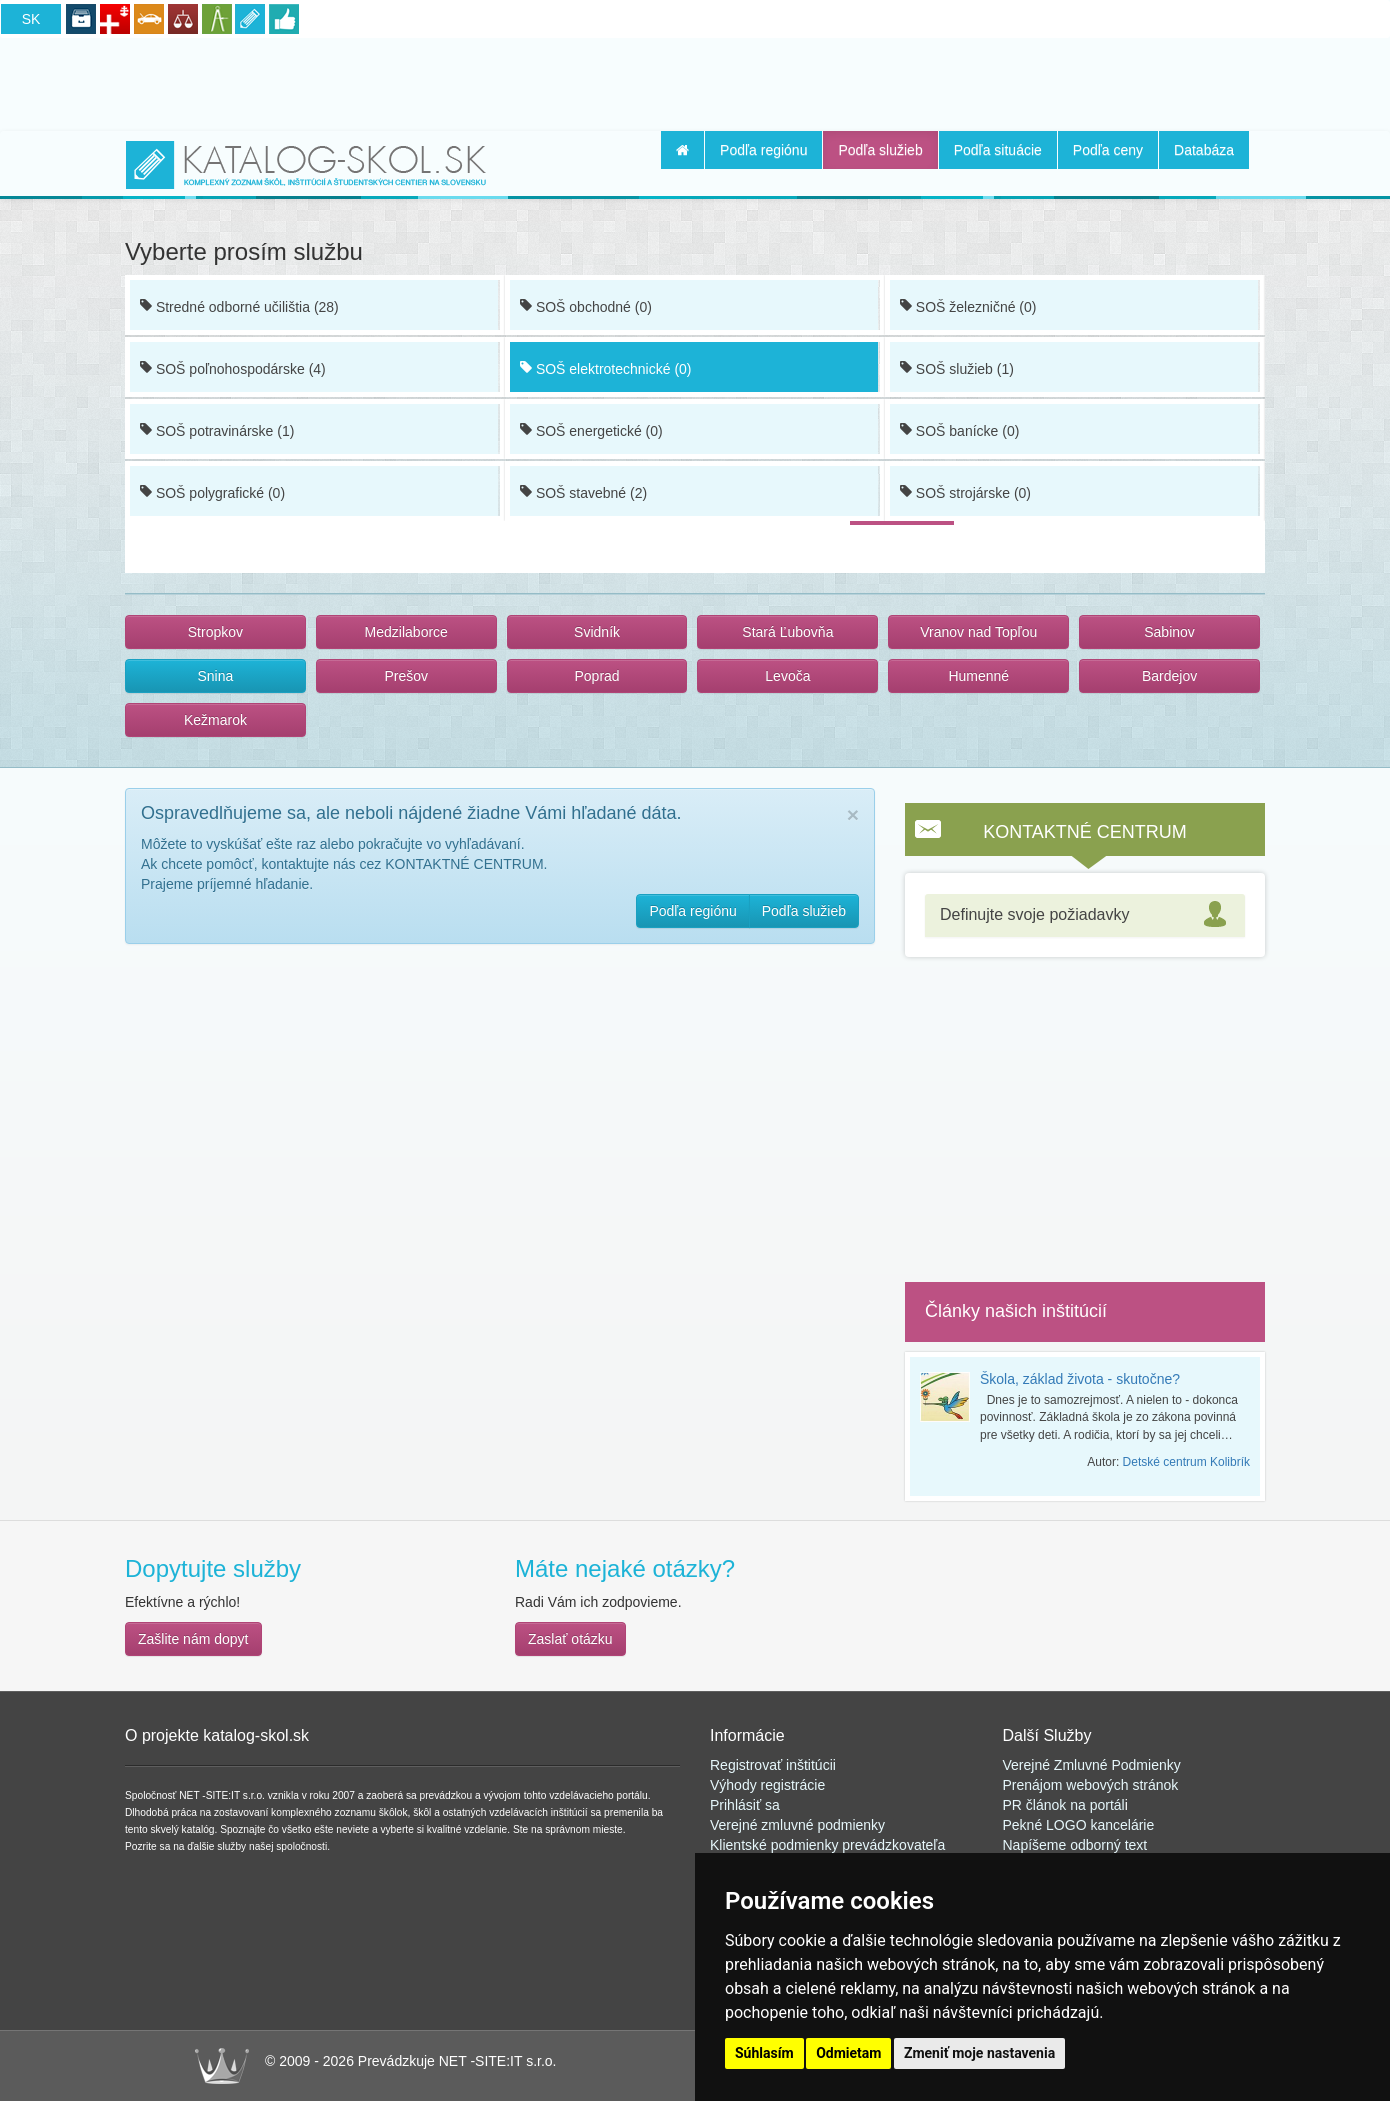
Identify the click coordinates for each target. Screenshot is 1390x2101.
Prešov (406, 676)
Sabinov (1169, 632)
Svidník (597, 632)
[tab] (1085, 915)
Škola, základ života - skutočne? (1080, 1379)
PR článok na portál (1064, 1805)
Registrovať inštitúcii (773, 1765)
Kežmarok (215, 720)
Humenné (978, 676)
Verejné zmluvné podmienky (797, 1825)
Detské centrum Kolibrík (1186, 1462)
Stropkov (215, 632)
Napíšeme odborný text (1075, 1845)
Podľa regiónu (763, 150)
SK (31, 19)
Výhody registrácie (767, 1785)
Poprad (596, 676)
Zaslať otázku (570, 1639)
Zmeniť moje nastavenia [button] (979, 2053)
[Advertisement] (695, 81)
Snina (216, 676)
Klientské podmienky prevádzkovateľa (827, 1845)
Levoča (787, 676)
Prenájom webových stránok (1091, 1785)
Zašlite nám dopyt (193, 1639)
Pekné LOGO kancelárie (1079, 1825)
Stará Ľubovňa (787, 632)
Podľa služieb (880, 150)
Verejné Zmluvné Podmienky (1092, 1765)
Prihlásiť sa (745, 1805)
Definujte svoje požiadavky (1034, 914)
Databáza (1204, 150)
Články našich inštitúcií (1016, 1311)
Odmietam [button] (848, 2053)
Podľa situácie (998, 150)
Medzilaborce (406, 632)
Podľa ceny (1108, 150)
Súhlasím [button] (764, 2053)
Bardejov (1169, 676)
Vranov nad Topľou (978, 632)
